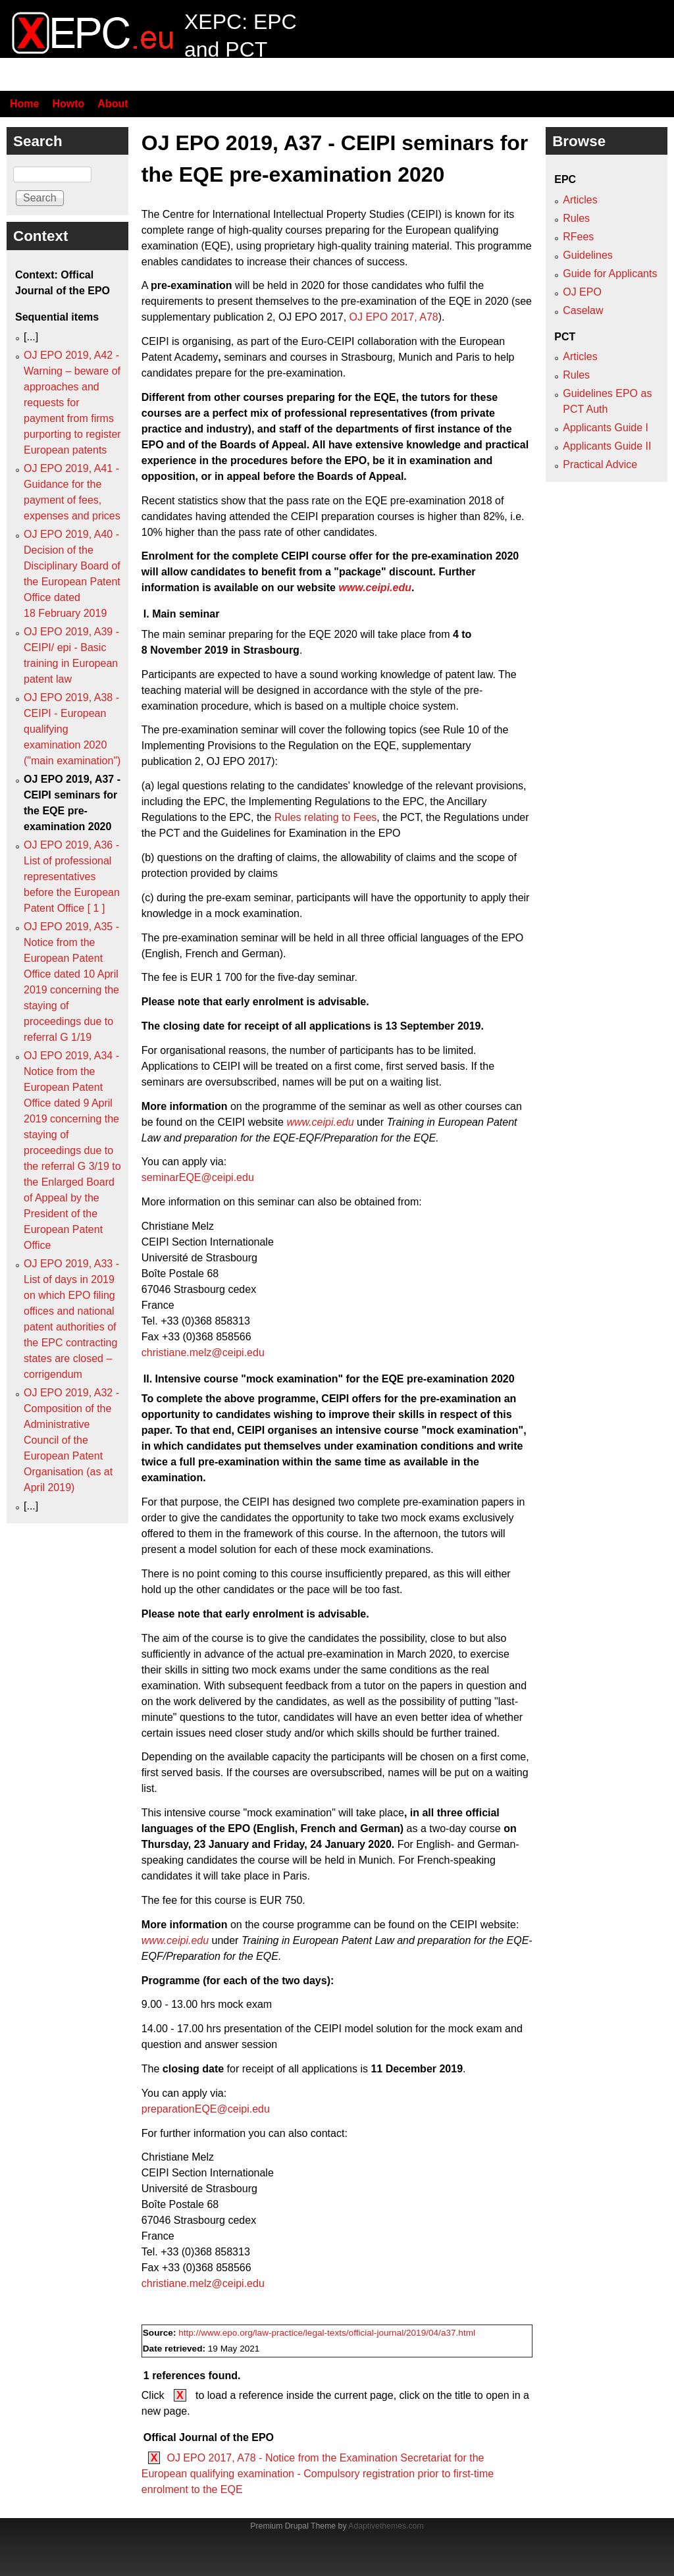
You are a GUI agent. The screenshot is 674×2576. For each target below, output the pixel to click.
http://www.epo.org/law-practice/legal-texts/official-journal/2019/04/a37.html (326, 2333)
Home (24, 103)
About (112, 103)
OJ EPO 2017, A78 (394, 317)
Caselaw (583, 310)
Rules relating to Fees (325, 817)
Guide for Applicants (610, 273)
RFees (578, 236)
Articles (580, 199)
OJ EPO (582, 292)
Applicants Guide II (607, 446)
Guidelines (588, 255)
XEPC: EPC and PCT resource (240, 49)
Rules (576, 218)
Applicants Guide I (605, 427)
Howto (68, 103)
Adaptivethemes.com (385, 2526)
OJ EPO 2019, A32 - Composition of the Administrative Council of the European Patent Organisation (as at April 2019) (71, 1440)
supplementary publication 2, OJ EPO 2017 (243, 317)
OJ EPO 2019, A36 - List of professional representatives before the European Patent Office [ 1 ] (72, 876)
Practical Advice (600, 464)
